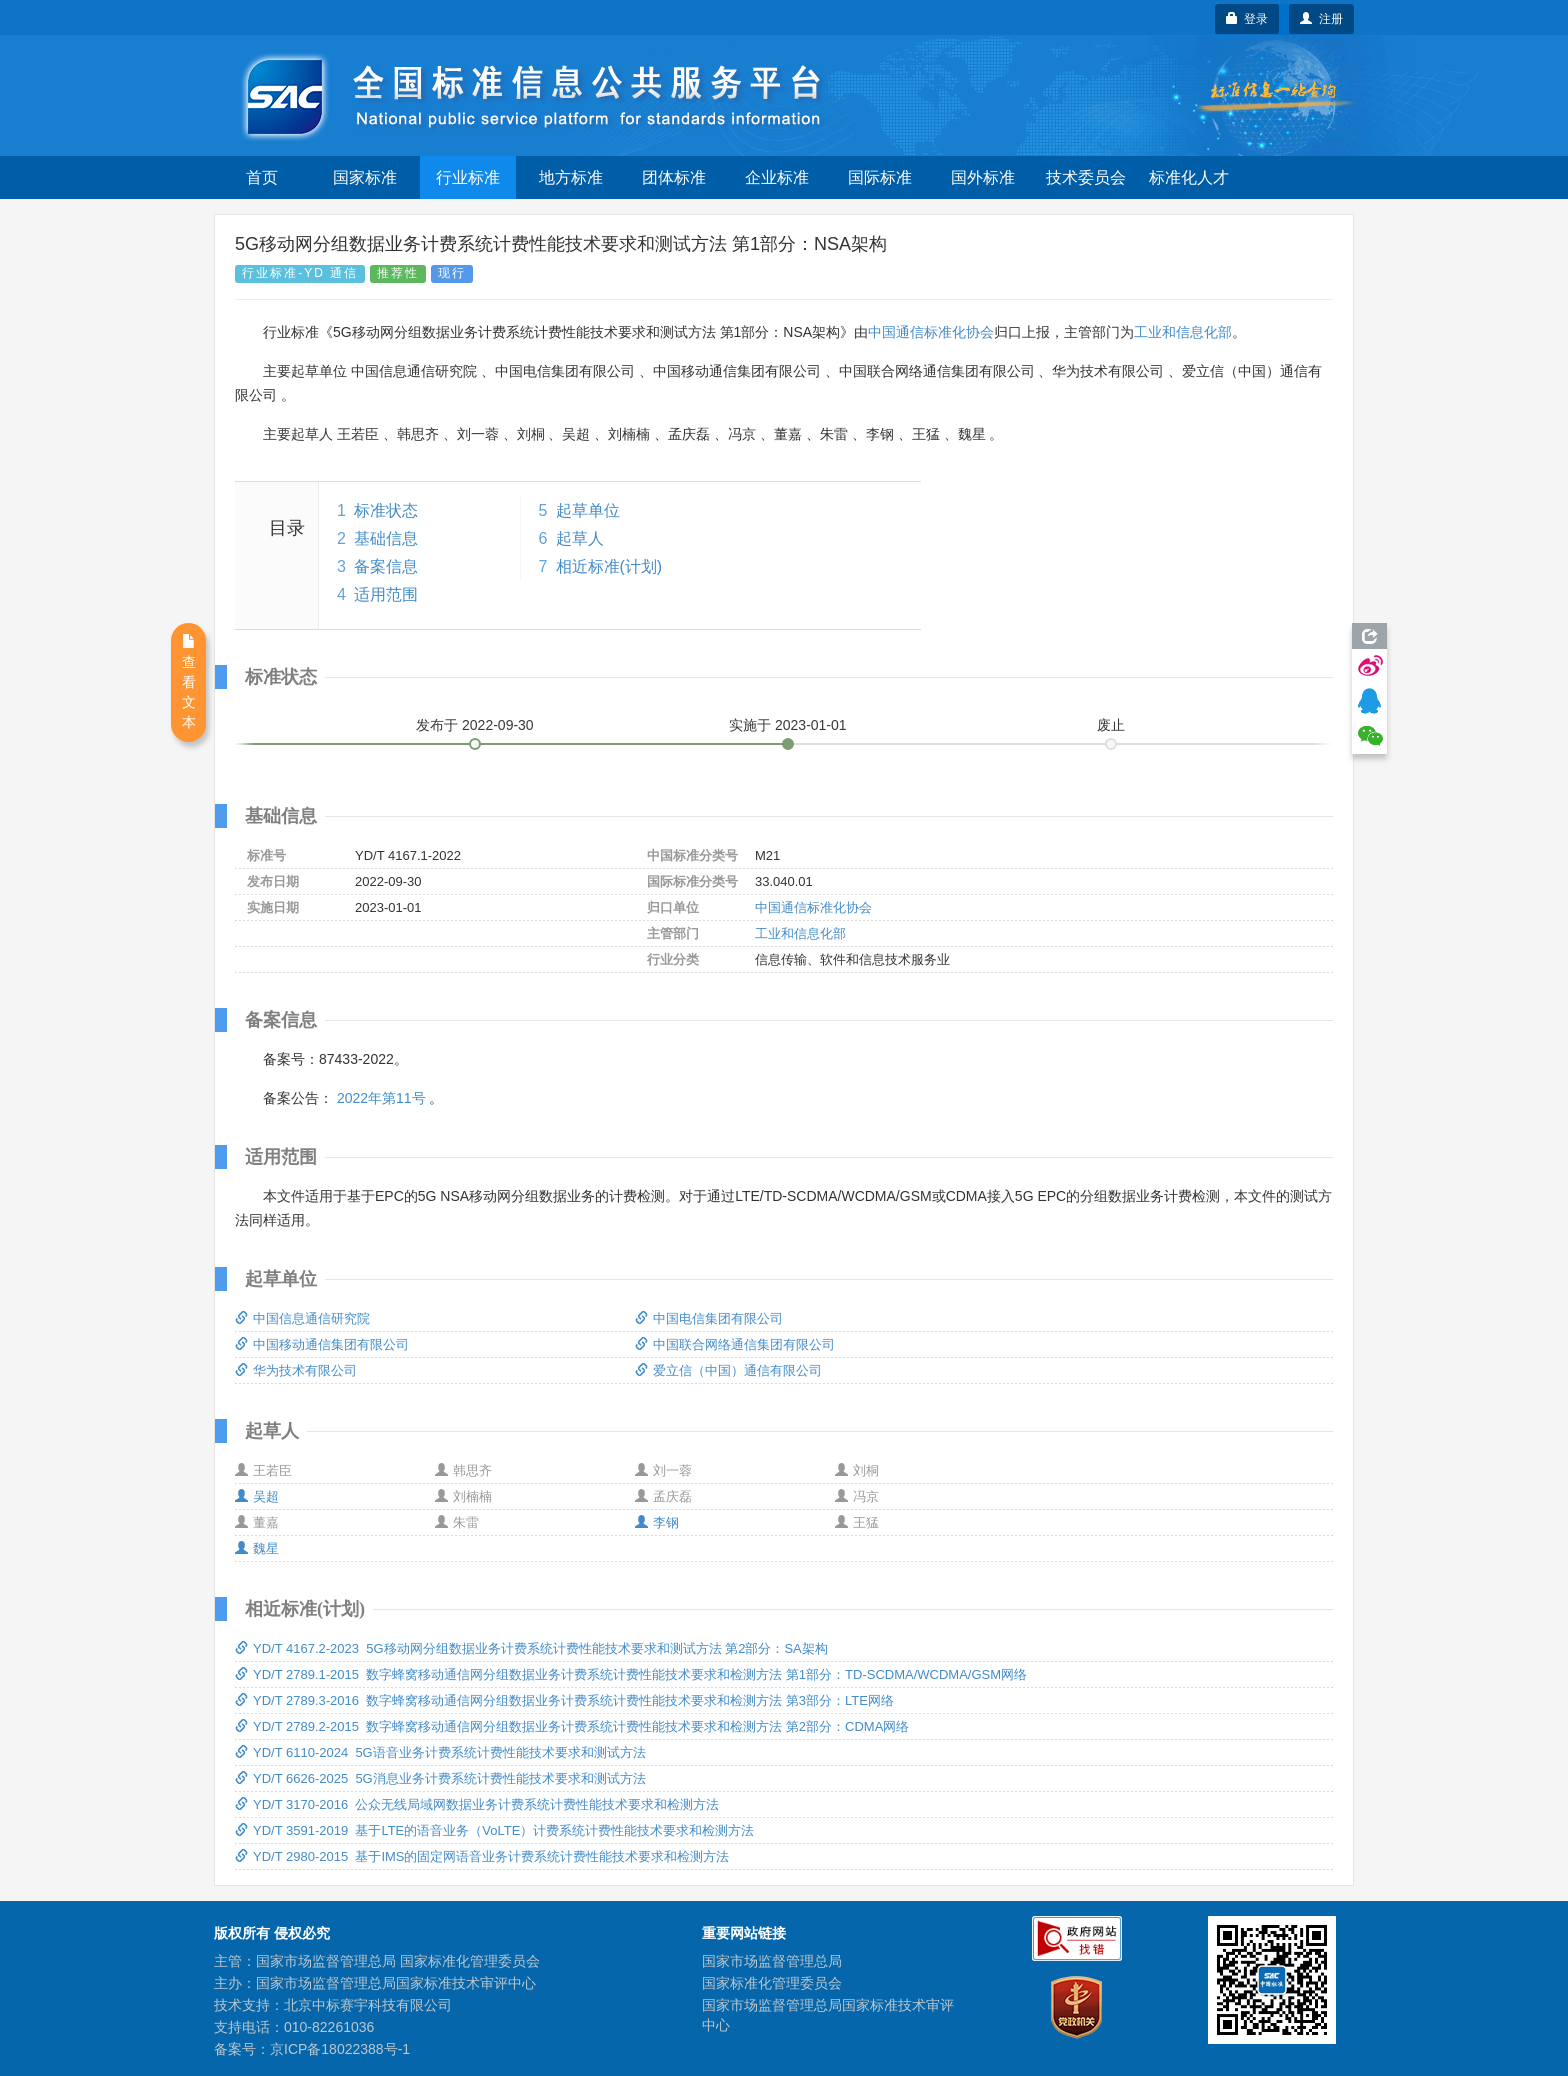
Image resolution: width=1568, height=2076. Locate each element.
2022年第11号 (381, 1098)
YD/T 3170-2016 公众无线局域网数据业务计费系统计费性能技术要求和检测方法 (477, 1804)
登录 (1247, 19)
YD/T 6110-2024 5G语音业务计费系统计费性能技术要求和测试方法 (440, 1752)
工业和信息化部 (1183, 332)
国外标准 (983, 177)
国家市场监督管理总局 (772, 1961)
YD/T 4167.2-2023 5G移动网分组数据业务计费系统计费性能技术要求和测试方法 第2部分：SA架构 (531, 1648)
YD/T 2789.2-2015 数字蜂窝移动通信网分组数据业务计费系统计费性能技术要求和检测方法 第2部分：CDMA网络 (572, 1726)
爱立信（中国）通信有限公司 (728, 1370)
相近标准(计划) (609, 566)
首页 (262, 177)
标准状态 (386, 510)
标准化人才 (1189, 177)
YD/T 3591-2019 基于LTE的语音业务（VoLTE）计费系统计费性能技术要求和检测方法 (494, 1830)
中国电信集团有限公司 (709, 1318)
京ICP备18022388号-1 (340, 2049)
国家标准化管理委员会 (772, 1983)
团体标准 (674, 177)
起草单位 (588, 510)
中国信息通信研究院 (302, 1318)
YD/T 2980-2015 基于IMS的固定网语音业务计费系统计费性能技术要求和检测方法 (482, 1856)
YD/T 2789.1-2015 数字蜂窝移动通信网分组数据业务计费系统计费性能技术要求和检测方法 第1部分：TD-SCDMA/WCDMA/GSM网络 (631, 1674)
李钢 (657, 1522)
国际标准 (880, 177)
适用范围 (386, 594)
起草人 (580, 538)
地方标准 (571, 177)
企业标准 (777, 177)
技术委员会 (1086, 177)
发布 (475, 725)
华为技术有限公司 (296, 1370)
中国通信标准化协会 (931, 332)
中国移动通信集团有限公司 (322, 1344)
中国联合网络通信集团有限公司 (735, 1344)
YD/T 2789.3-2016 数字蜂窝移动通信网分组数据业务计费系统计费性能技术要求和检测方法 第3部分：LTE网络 (564, 1700)
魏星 (257, 1548)
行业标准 (468, 177)
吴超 (257, 1496)
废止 (1111, 725)
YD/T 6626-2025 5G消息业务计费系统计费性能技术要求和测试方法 (440, 1778)
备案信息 (386, 566)
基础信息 (386, 538)
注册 (1321, 19)
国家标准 (365, 177)
